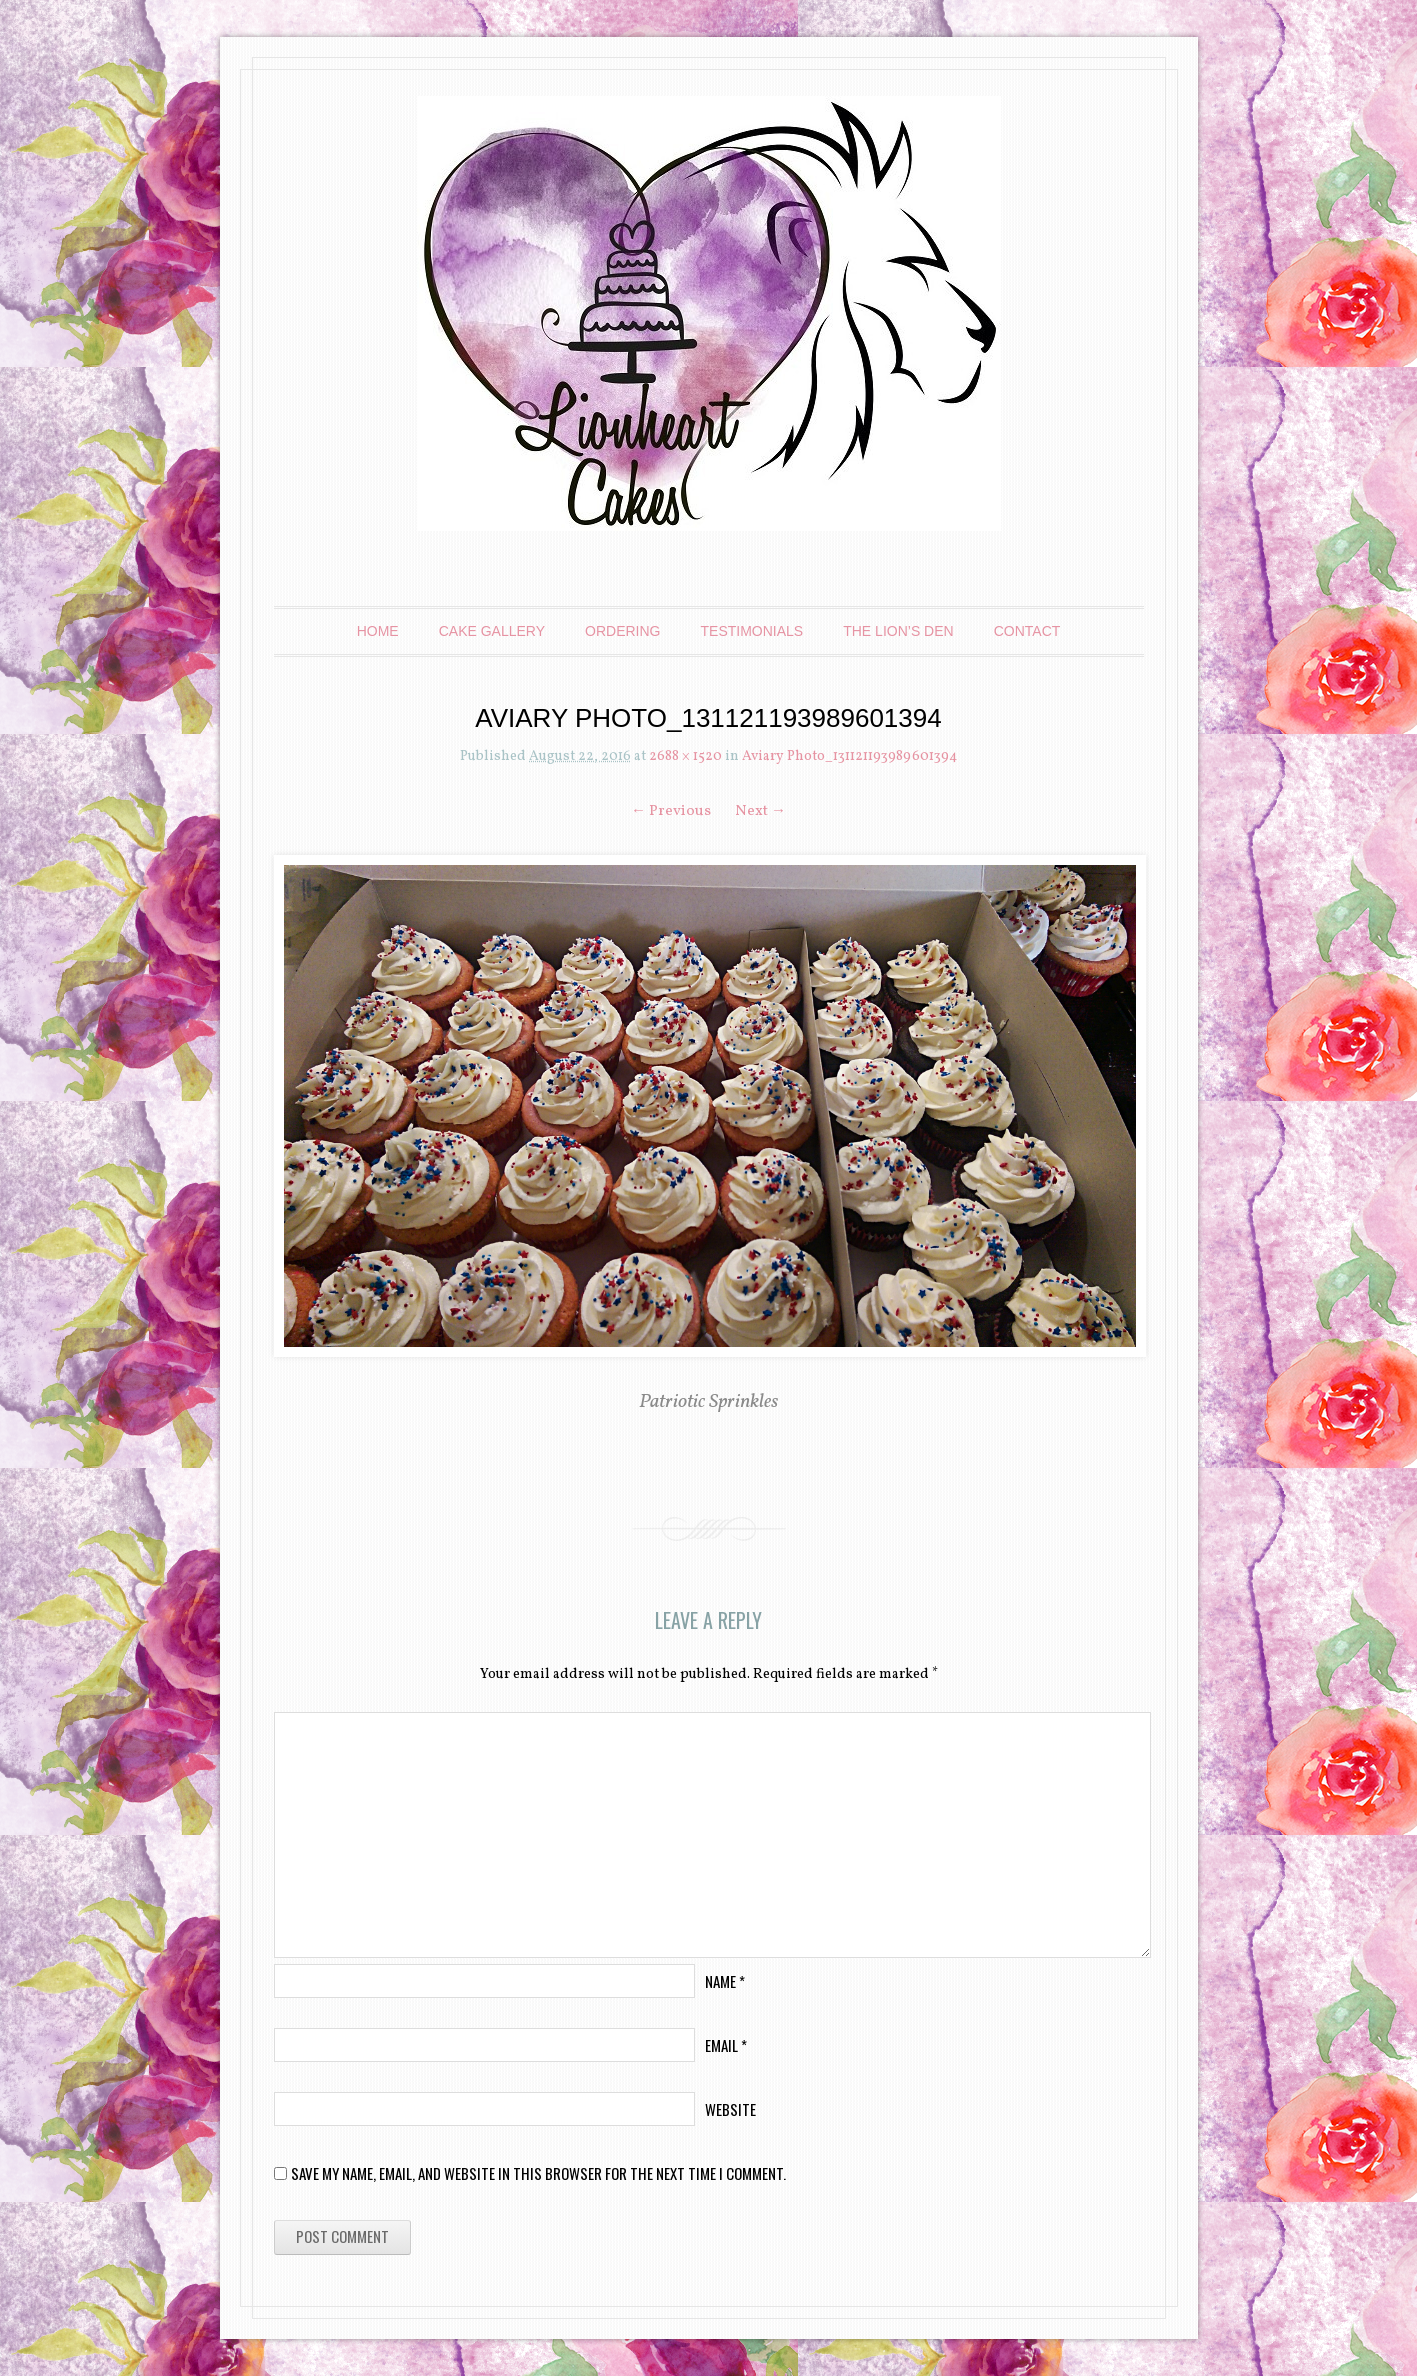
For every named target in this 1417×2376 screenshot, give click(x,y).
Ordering (622, 631)
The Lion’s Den (898, 631)
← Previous (671, 811)
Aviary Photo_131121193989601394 (849, 756)
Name (725, 1981)
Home (378, 631)
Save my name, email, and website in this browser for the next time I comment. (538, 2173)
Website (730, 2109)
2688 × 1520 (685, 756)
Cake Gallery (492, 631)
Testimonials (752, 631)
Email (726, 2045)
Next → (760, 811)
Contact (1027, 631)
